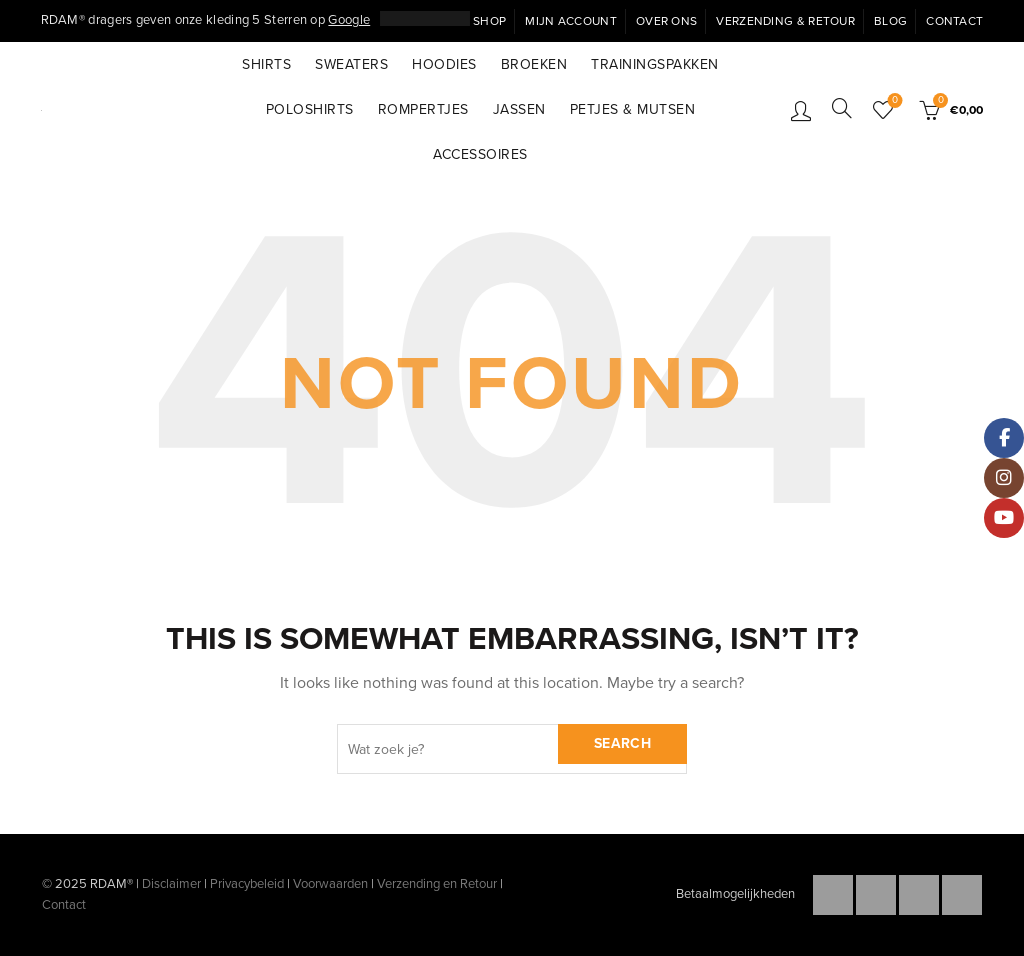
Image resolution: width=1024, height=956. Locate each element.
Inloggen (801, 110)
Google (349, 20)
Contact (954, 21)
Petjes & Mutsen (633, 109)
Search (622, 743)
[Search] (842, 108)
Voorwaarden (330, 884)
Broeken (534, 64)
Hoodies (444, 64)
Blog (890, 21)
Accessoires (480, 154)
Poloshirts (310, 109)
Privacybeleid (247, 884)
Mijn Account (571, 21)
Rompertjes (423, 109)
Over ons (666, 21)
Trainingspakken (655, 64)
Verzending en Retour (437, 884)
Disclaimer (171, 884)
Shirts (266, 64)
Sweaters (351, 64)
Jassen (519, 109)
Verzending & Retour (785, 21)
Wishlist (893, 101)
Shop (489, 21)
